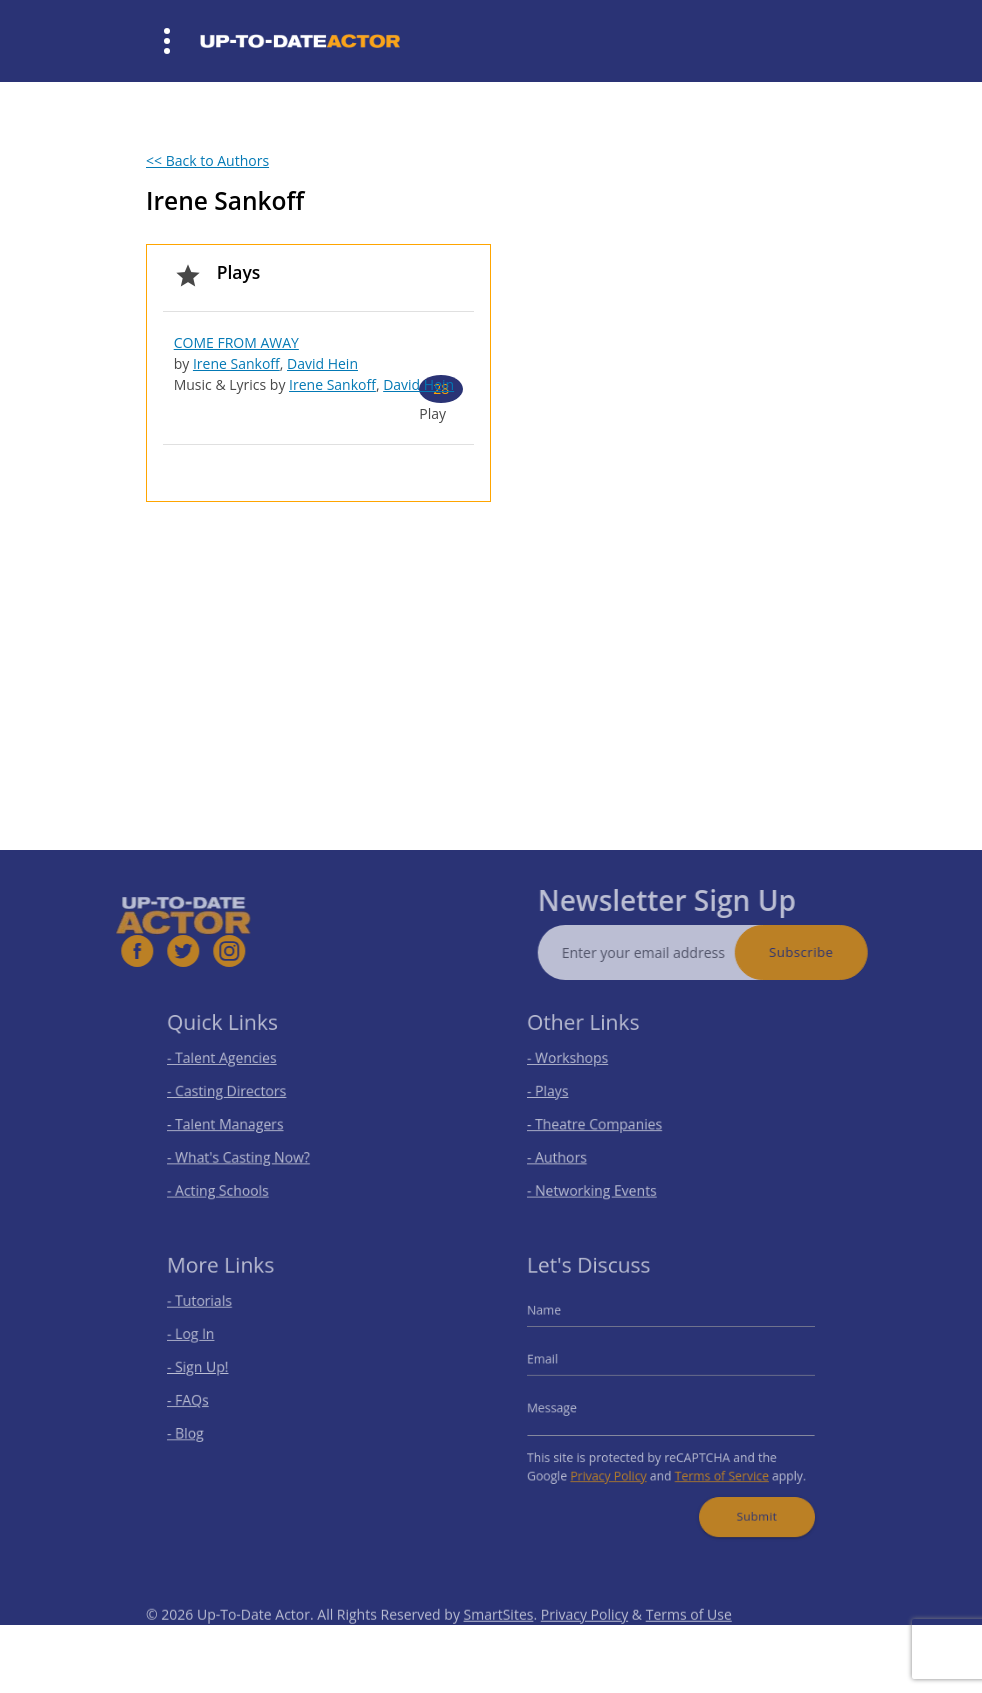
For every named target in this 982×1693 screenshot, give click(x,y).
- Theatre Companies (603, 1122)
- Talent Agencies (232, 1063)
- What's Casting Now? (246, 1152)
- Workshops (579, 1063)
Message (565, 1405)
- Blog (199, 1428)
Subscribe (825, 952)
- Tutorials (212, 1310)
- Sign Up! (210, 1369)
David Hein (322, 363)
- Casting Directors (236, 1092)
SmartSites (499, 1637)
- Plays (561, 1092)
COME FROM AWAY (236, 342)
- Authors (569, 1152)
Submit (748, 1503)
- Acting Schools (228, 1181)
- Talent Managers (235, 1122)
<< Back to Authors (207, 160)
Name (558, 1318)
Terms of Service (716, 1466)
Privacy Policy (615, 1466)
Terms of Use (689, 1637)
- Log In (204, 1339)
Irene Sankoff (236, 363)
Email (557, 1362)
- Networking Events (601, 1181)
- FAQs (201, 1399)
